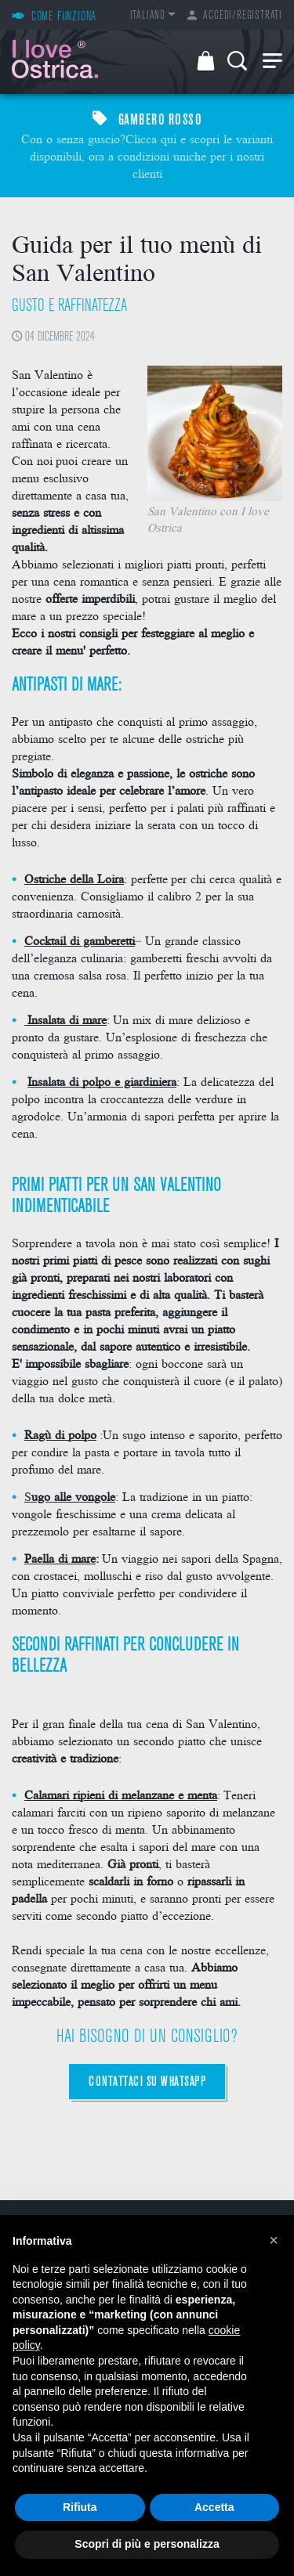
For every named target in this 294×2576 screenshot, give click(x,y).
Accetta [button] (214, 2507)
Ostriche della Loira (74, 878)
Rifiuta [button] (80, 2507)
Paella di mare (60, 1557)
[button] (273, 2240)
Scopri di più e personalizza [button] (146, 2544)
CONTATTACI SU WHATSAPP (147, 2082)
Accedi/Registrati (234, 16)
